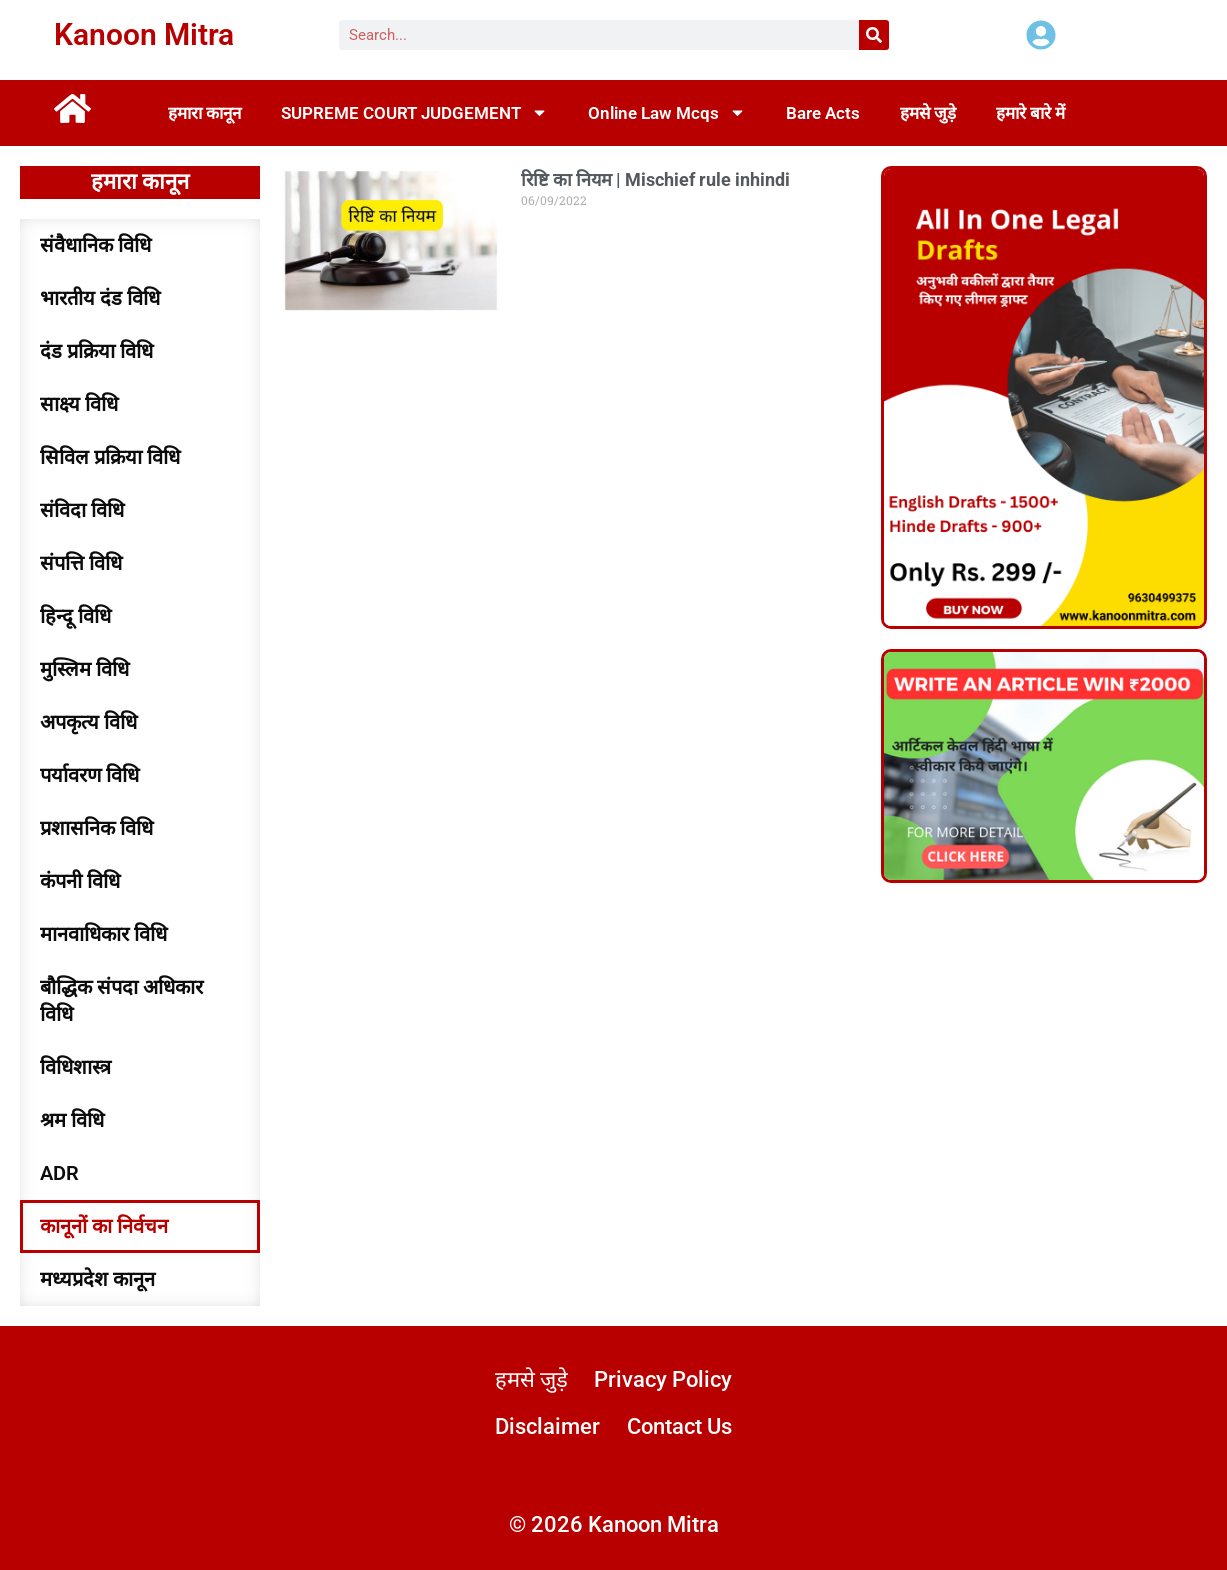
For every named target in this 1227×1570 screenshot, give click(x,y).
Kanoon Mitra (144, 34)
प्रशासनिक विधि (96, 828)
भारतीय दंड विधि (100, 298)
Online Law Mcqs (667, 112)
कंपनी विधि (80, 881)
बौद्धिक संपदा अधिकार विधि (121, 1000)
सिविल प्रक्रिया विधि (110, 457)
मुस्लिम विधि (84, 669)
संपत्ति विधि (81, 563)
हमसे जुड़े (928, 113)
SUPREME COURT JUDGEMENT (414, 112)
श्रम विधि (72, 1120)
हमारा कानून (204, 113)
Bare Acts (823, 113)
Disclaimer (547, 1426)
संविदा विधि (82, 510)
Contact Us (679, 1426)
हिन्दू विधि (75, 616)
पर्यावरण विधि (89, 775)
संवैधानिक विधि (95, 245)
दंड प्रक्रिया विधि (96, 351)
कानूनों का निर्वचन (104, 1226)
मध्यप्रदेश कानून (97, 1279)
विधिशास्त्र (75, 1067)
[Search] (874, 35)
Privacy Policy (663, 1379)
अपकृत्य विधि (88, 722)
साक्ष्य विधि (79, 404)
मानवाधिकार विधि (103, 934)
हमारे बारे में (1030, 113)
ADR (59, 1173)
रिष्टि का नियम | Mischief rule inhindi (655, 179)
